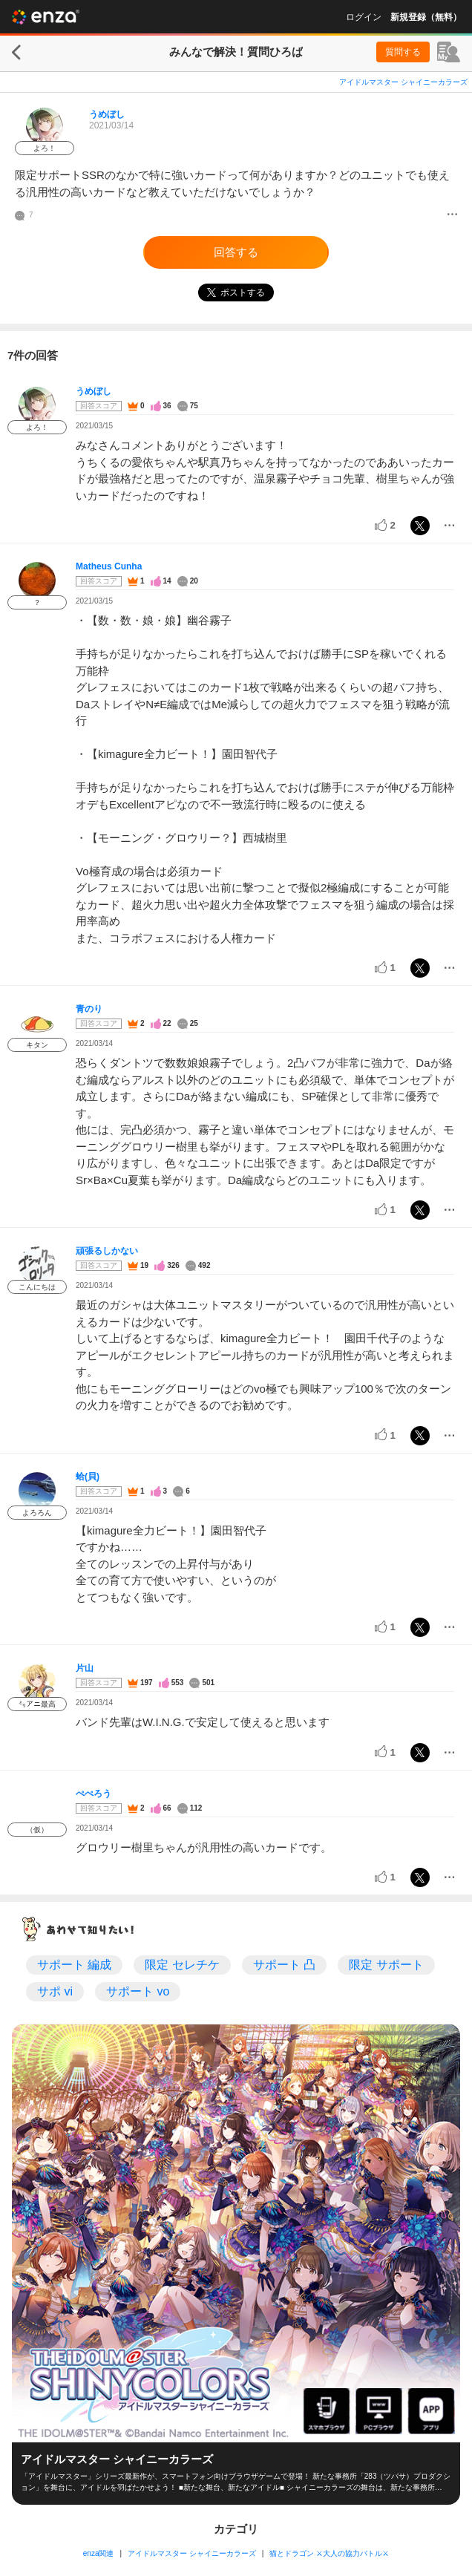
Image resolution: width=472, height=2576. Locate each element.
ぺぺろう (93, 1793)
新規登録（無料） (426, 17)
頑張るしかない (107, 1251)
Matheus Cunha (109, 566)
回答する (236, 252)
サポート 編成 (74, 1964)
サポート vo (137, 1991)
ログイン (363, 17)
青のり (89, 1009)
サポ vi (55, 1991)
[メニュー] (452, 215)
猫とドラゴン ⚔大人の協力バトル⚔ (329, 2553)
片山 (85, 1668)
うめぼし (107, 114)
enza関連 (98, 2553)
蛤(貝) (87, 1476)
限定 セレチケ (182, 1964)
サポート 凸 (284, 1964)
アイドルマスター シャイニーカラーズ (403, 82)
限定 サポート (386, 1964)
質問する (403, 52)
